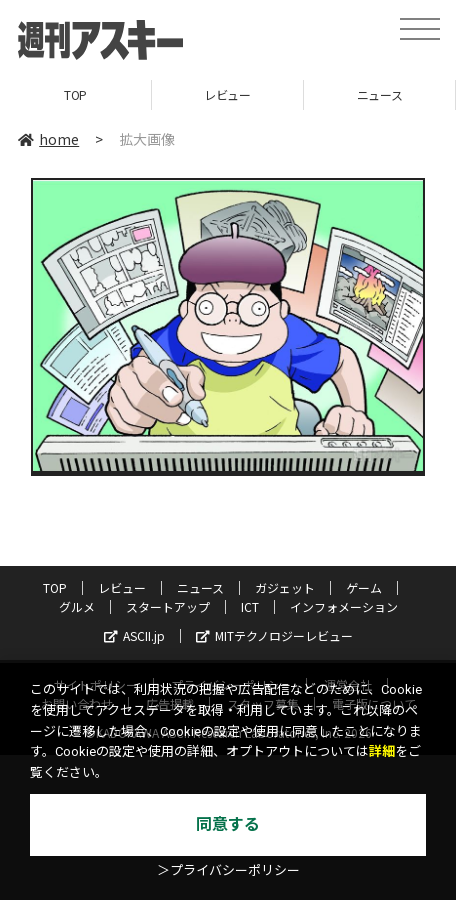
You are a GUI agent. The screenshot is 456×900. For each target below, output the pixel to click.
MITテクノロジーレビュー (274, 635)
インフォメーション (344, 606)
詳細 (382, 751)
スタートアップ (168, 606)
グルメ (77, 606)
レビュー (227, 94)
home (48, 139)
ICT (250, 606)
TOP (75, 94)
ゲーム (364, 587)
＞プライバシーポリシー (228, 870)
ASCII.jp (134, 635)
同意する (228, 824)
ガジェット (285, 587)
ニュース (379, 94)
